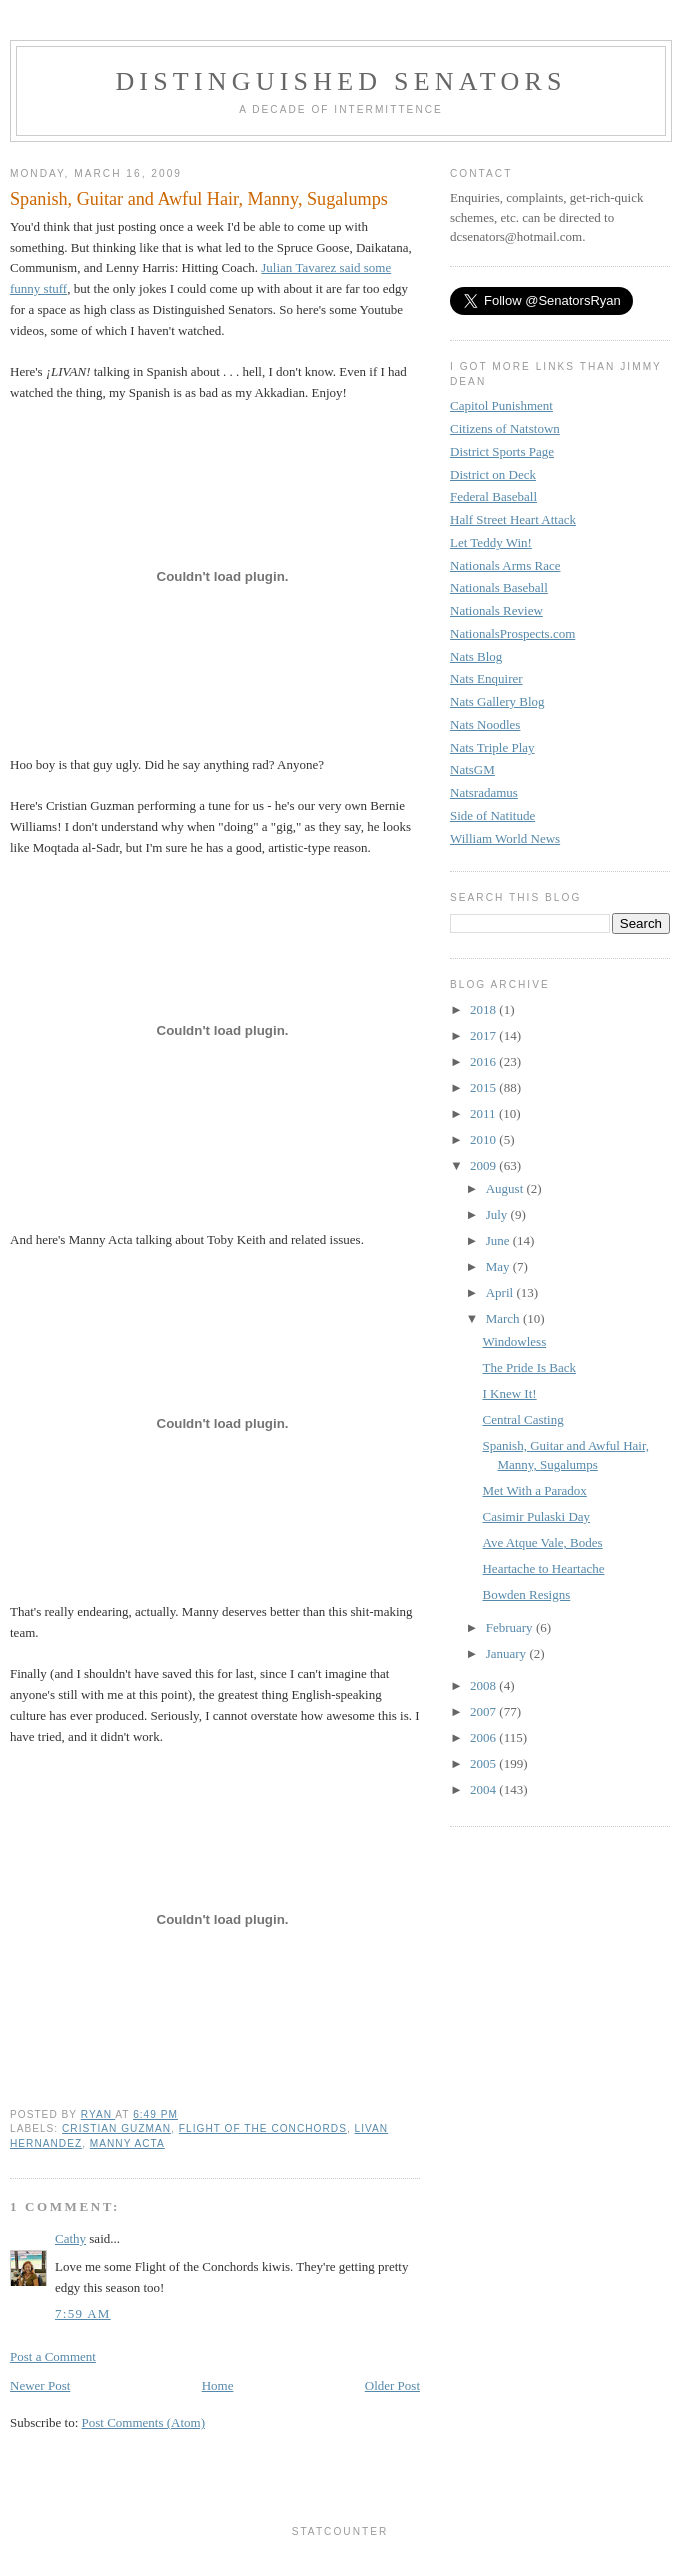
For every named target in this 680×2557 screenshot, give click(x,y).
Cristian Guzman (116, 2128)
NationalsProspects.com (512, 633)
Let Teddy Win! (491, 542)
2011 (484, 1113)
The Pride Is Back (529, 1367)
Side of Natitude (492, 815)
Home (218, 2385)
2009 (484, 1165)
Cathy (70, 2238)
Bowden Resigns (526, 1594)
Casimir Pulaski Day (536, 1516)
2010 (484, 1139)
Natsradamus (484, 792)
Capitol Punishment (501, 405)
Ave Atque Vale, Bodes (542, 1542)
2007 (484, 1711)
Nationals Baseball (499, 587)
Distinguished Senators (340, 81)
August (506, 1188)
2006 (484, 1737)
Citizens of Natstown (505, 428)
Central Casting (522, 1419)
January (508, 1653)
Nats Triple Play (492, 747)
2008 (484, 1685)
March (504, 1318)
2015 (484, 1087)
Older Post (392, 2385)
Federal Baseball (493, 496)
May (499, 1266)
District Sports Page (502, 451)
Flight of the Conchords (263, 2128)
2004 (484, 1789)
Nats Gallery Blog (497, 701)
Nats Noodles (485, 724)
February (511, 1627)
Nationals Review (496, 610)
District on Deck (493, 474)
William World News (505, 838)
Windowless (514, 1341)
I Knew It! (509, 1393)
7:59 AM (83, 2313)
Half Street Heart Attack (513, 519)
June (499, 1240)
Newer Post (40, 2385)
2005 (484, 1763)
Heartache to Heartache (543, 1568)
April (501, 1292)
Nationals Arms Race (505, 565)
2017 (484, 1035)
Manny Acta (127, 2143)
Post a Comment (53, 2356)
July (498, 1214)
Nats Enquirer (486, 678)
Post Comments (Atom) (144, 2422)
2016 (484, 1061)
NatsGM (472, 769)
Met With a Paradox (534, 1490)
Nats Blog (476, 656)
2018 (484, 1009)
